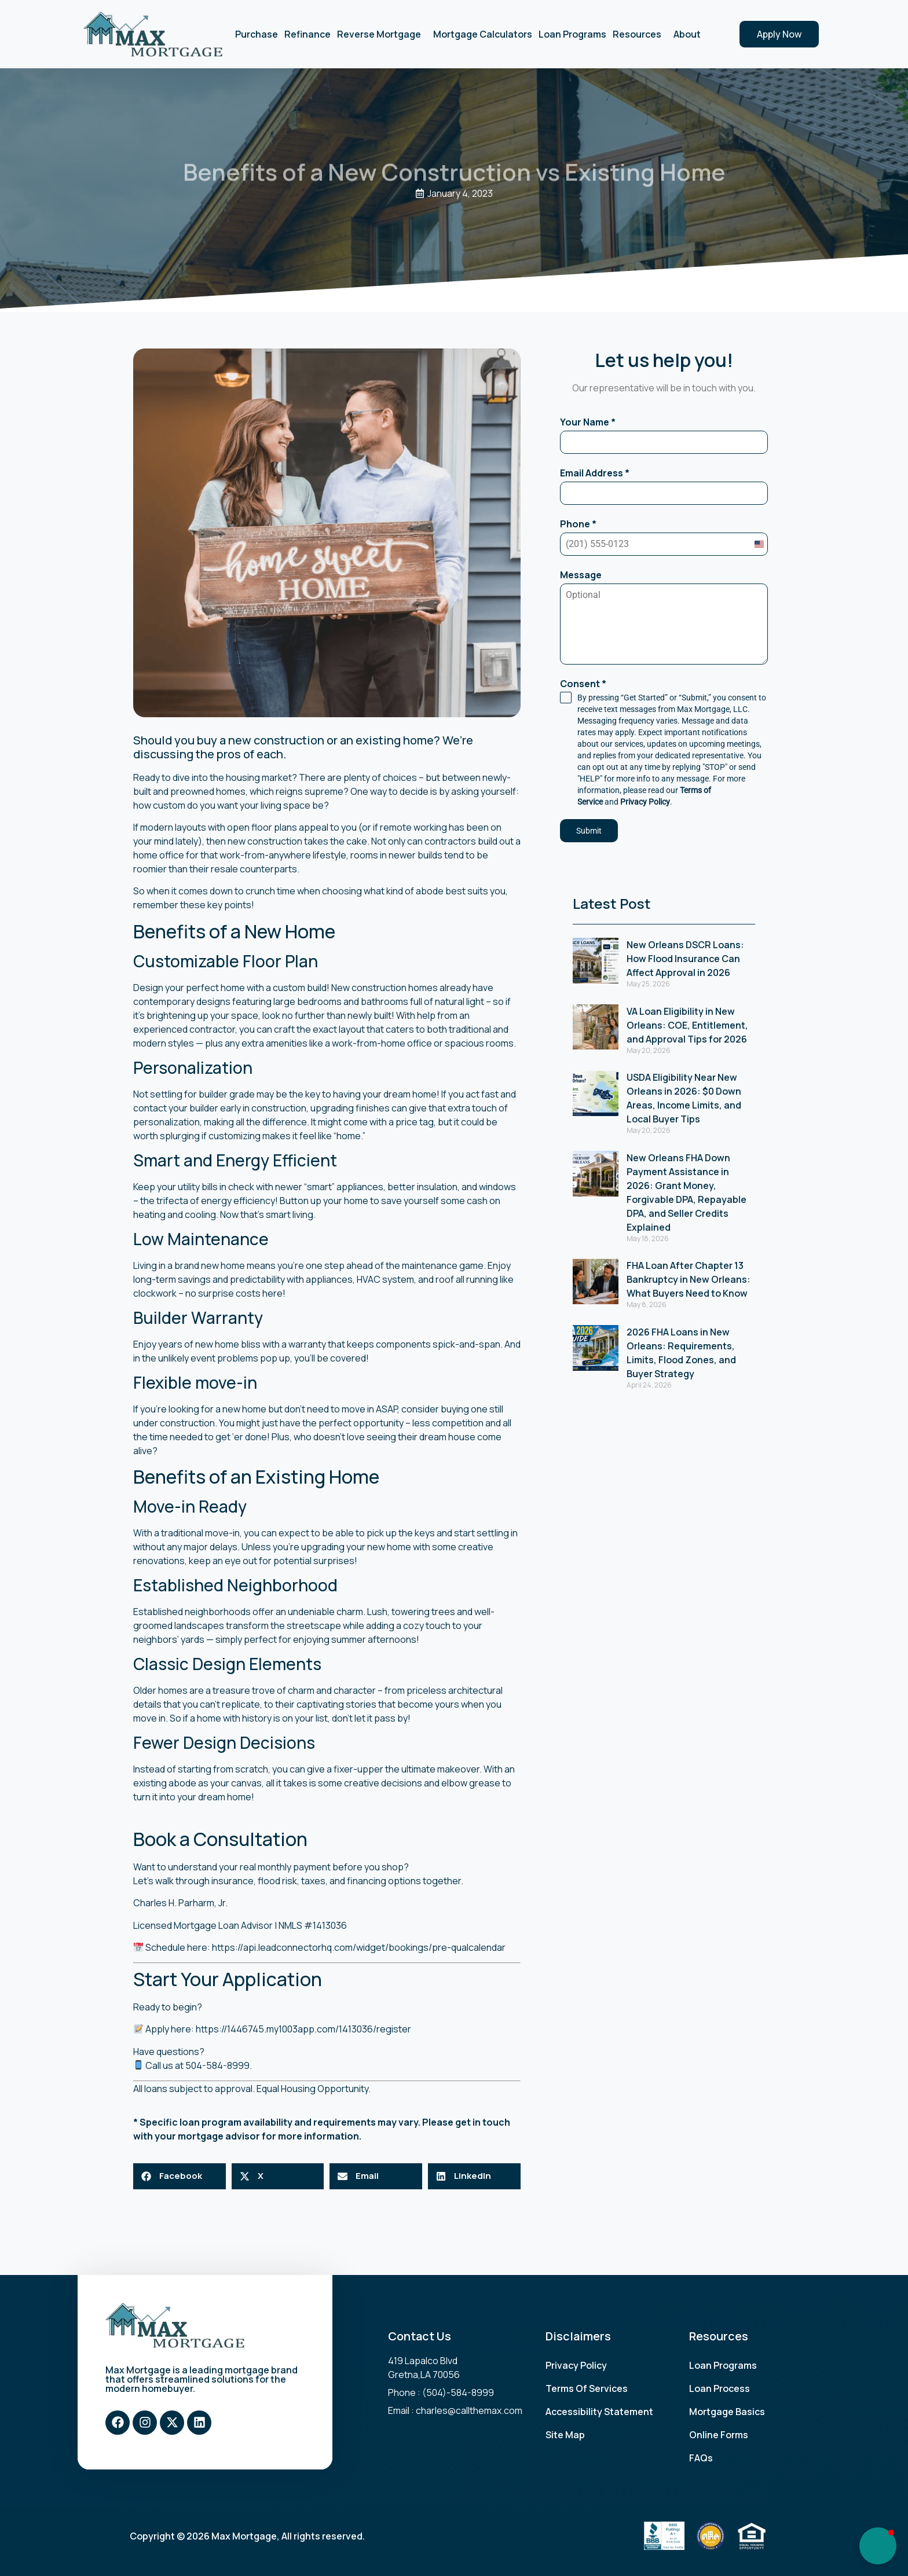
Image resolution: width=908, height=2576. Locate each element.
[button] (179, 2176)
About (689, 34)
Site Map (565, 2434)
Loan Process (719, 2388)
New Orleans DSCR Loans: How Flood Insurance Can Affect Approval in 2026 (685, 958)
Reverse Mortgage (382, 34)
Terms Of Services (586, 2388)
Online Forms (718, 2434)
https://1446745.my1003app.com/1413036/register (303, 2029)
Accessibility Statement (599, 2411)
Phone (578, 524)
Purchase (256, 34)
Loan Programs (572, 34)
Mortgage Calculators (482, 34)
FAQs (701, 2458)
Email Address (594, 473)
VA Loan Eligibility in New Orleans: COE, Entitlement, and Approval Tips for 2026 (687, 1025)
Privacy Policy (645, 801)
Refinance (307, 34)
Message (581, 574)
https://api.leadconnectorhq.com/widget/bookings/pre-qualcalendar (359, 1947)
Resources (640, 34)
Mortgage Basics (727, 2411)
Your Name (588, 422)
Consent (583, 683)
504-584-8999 (217, 2065)
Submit (589, 830)
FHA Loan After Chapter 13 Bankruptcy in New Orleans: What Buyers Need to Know (688, 1279)
